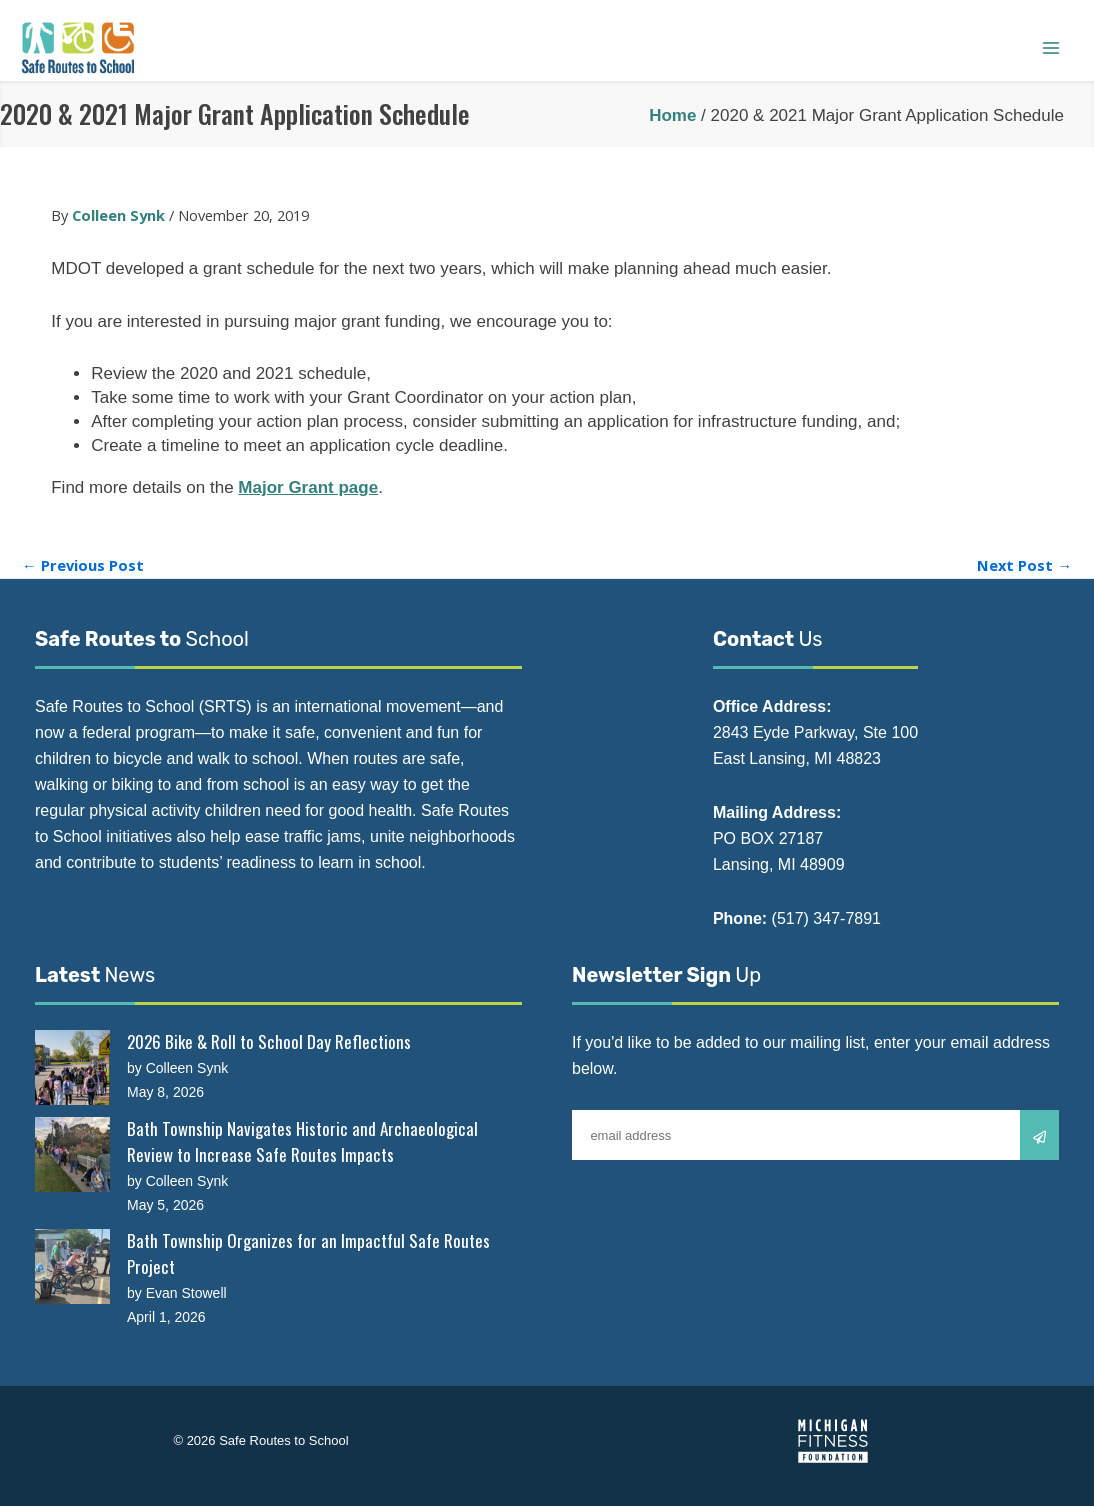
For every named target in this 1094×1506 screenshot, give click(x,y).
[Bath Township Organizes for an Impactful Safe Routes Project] (72, 1266)
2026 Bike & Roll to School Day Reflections (269, 1041)
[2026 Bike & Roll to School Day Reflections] (72, 1067)
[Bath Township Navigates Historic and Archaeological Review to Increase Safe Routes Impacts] (72, 1154)
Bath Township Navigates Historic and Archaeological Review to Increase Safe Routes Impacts (302, 1141)
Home (672, 115)
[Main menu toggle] (1051, 48)
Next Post (1024, 565)
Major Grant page (308, 487)
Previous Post (83, 565)
